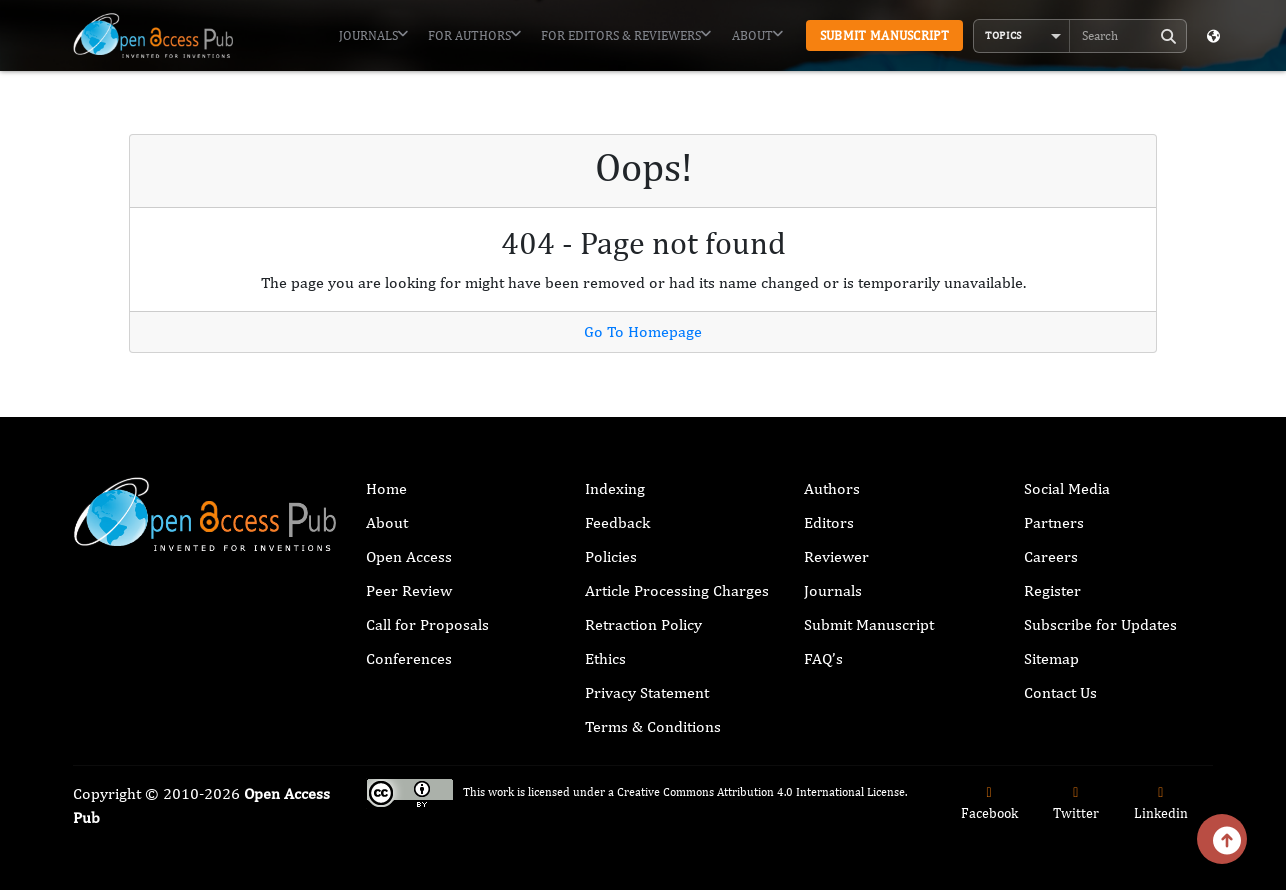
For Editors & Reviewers (626, 34)
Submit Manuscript (884, 35)
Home (386, 488)
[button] (1022, 36)
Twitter (1076, 803)
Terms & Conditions (653, 726)
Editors (829, 522)
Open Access (409, 556)
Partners (1054, 522)
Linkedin (1161, 803)
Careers (1051, 556)
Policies (611, 556)
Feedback (617, 522)
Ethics (605, 658)
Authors (832, 488)
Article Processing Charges (677, 590)
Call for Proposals (427, 624)
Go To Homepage (643, 331)
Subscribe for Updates (1100, 624)
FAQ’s (823, 658)
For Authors (474, 34)
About (757, 34)
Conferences (409, 658)
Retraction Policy (643, 624)
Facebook (989, 803)
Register (1052, 590)
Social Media (1067, 488)
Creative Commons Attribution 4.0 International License (761, 792)
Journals (373, 34)
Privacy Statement (647, 692)
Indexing (615, 488)
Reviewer (836, 556)
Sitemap (1051, 658)
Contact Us (1060, 692)
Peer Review (409, 590)
